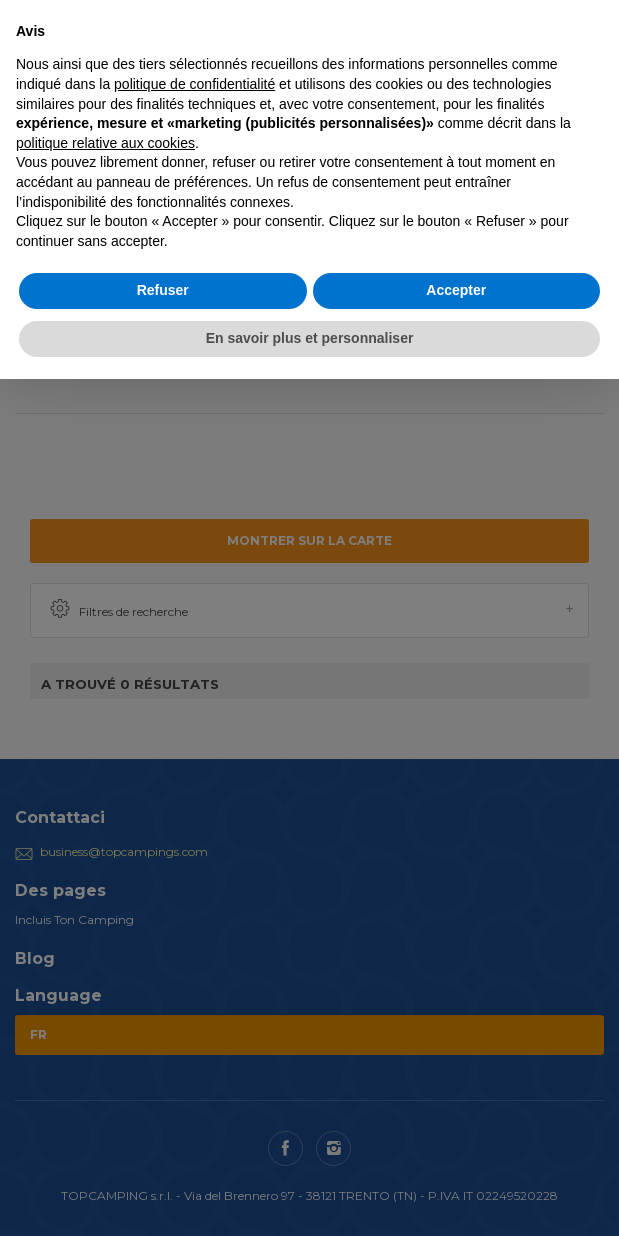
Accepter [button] (456, 290)
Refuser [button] (163, 290)
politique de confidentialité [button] (194, 84)
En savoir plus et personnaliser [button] (310, 338)
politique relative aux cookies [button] (105, 143)
